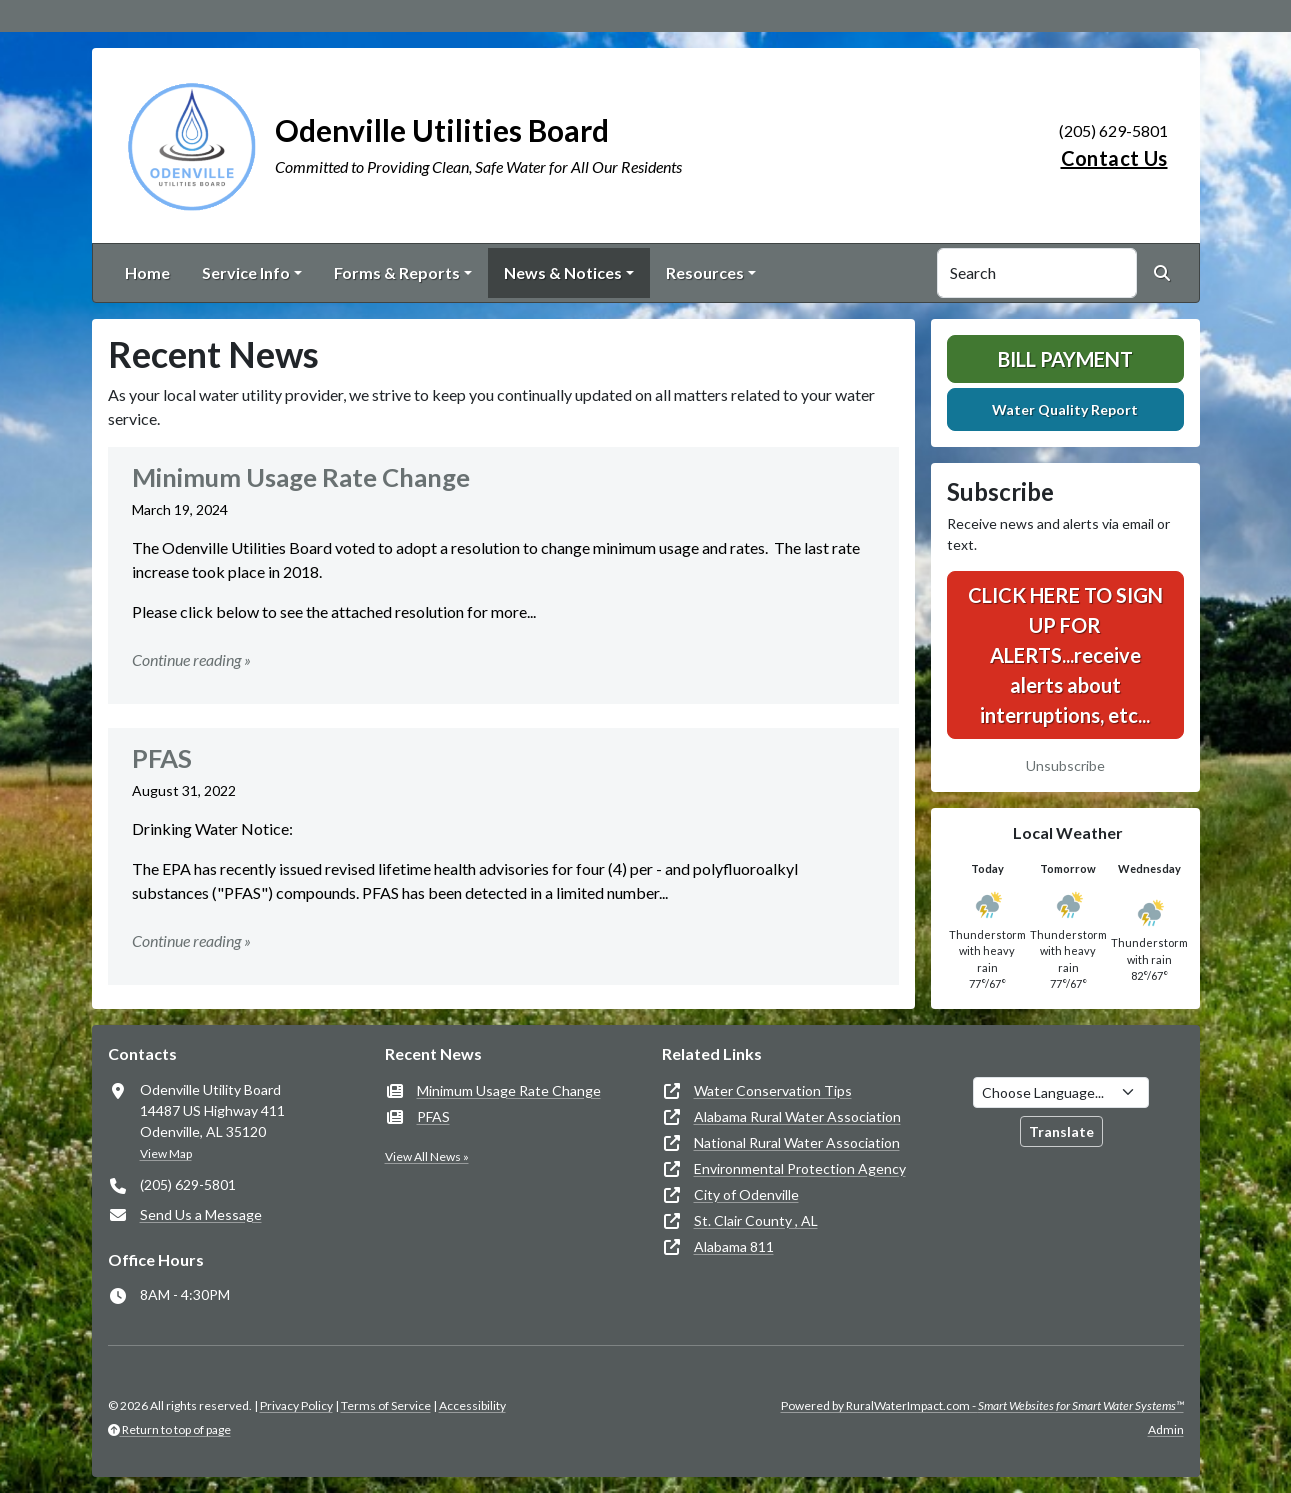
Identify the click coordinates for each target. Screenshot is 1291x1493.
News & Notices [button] (563, 272)
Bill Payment (1065, 359)
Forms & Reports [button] (397, 272)
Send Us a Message (201, 1214)
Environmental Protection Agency (800, 1168)
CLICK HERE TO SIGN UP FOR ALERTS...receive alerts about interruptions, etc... (1065, 655)
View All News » (427, 1156)
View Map (166, 1153)
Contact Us (1114, 158)
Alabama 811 (734, 1246)
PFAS (433, 1116)
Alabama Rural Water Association (797, 1116)
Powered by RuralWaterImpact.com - (982, 1405)
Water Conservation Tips (773, 1090)
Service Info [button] (246, 272)
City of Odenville (746, 1194)
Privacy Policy (296, 1405)
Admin (1166, 1429)
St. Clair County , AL (756, 1220)
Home (147, 272)
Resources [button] (705, 272)
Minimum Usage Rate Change (509, 1090)
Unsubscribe (1065, 765)
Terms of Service (386, 1405)
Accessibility (472, 1405)
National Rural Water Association (797, 1142)
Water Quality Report (1065, 409)
